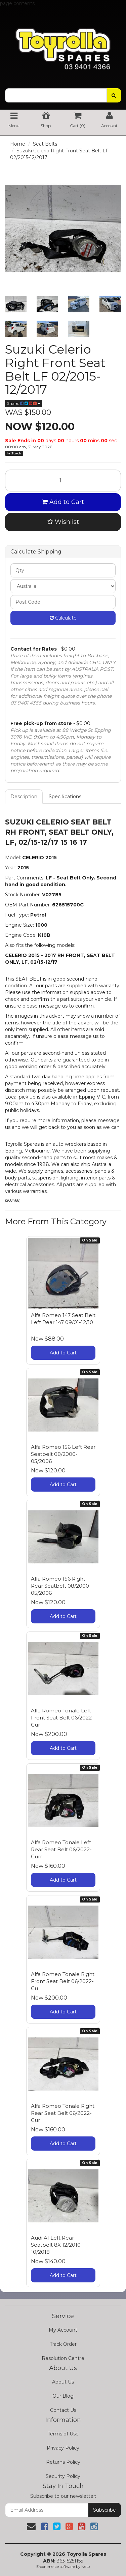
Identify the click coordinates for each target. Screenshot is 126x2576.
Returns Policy (63, 2462)
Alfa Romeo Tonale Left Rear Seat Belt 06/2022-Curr (61, 1849)
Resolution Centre (63, 2358)
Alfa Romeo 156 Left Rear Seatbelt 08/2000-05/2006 (63, 1454)
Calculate (63, 618)
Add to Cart (63, 502)
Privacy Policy (63, 2448)
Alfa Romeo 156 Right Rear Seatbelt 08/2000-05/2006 (61, 1586)
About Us (63, 2382)
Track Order (63, 2344)
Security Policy (63, 2476)
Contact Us (63, 2410)
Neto (85, 2566)
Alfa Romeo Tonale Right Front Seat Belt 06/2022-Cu (62, 1981)
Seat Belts (45, 144)
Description (23, 796)
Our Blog (63, 2396)
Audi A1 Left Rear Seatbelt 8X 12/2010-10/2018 (57, 2245)
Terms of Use (63, 2434)
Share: (23, 403)
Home (17, 144)
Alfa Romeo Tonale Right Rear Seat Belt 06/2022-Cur (62, 2113)
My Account (63, 2330)
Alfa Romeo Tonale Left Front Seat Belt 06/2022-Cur (62, 1717)
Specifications (65, 796)
